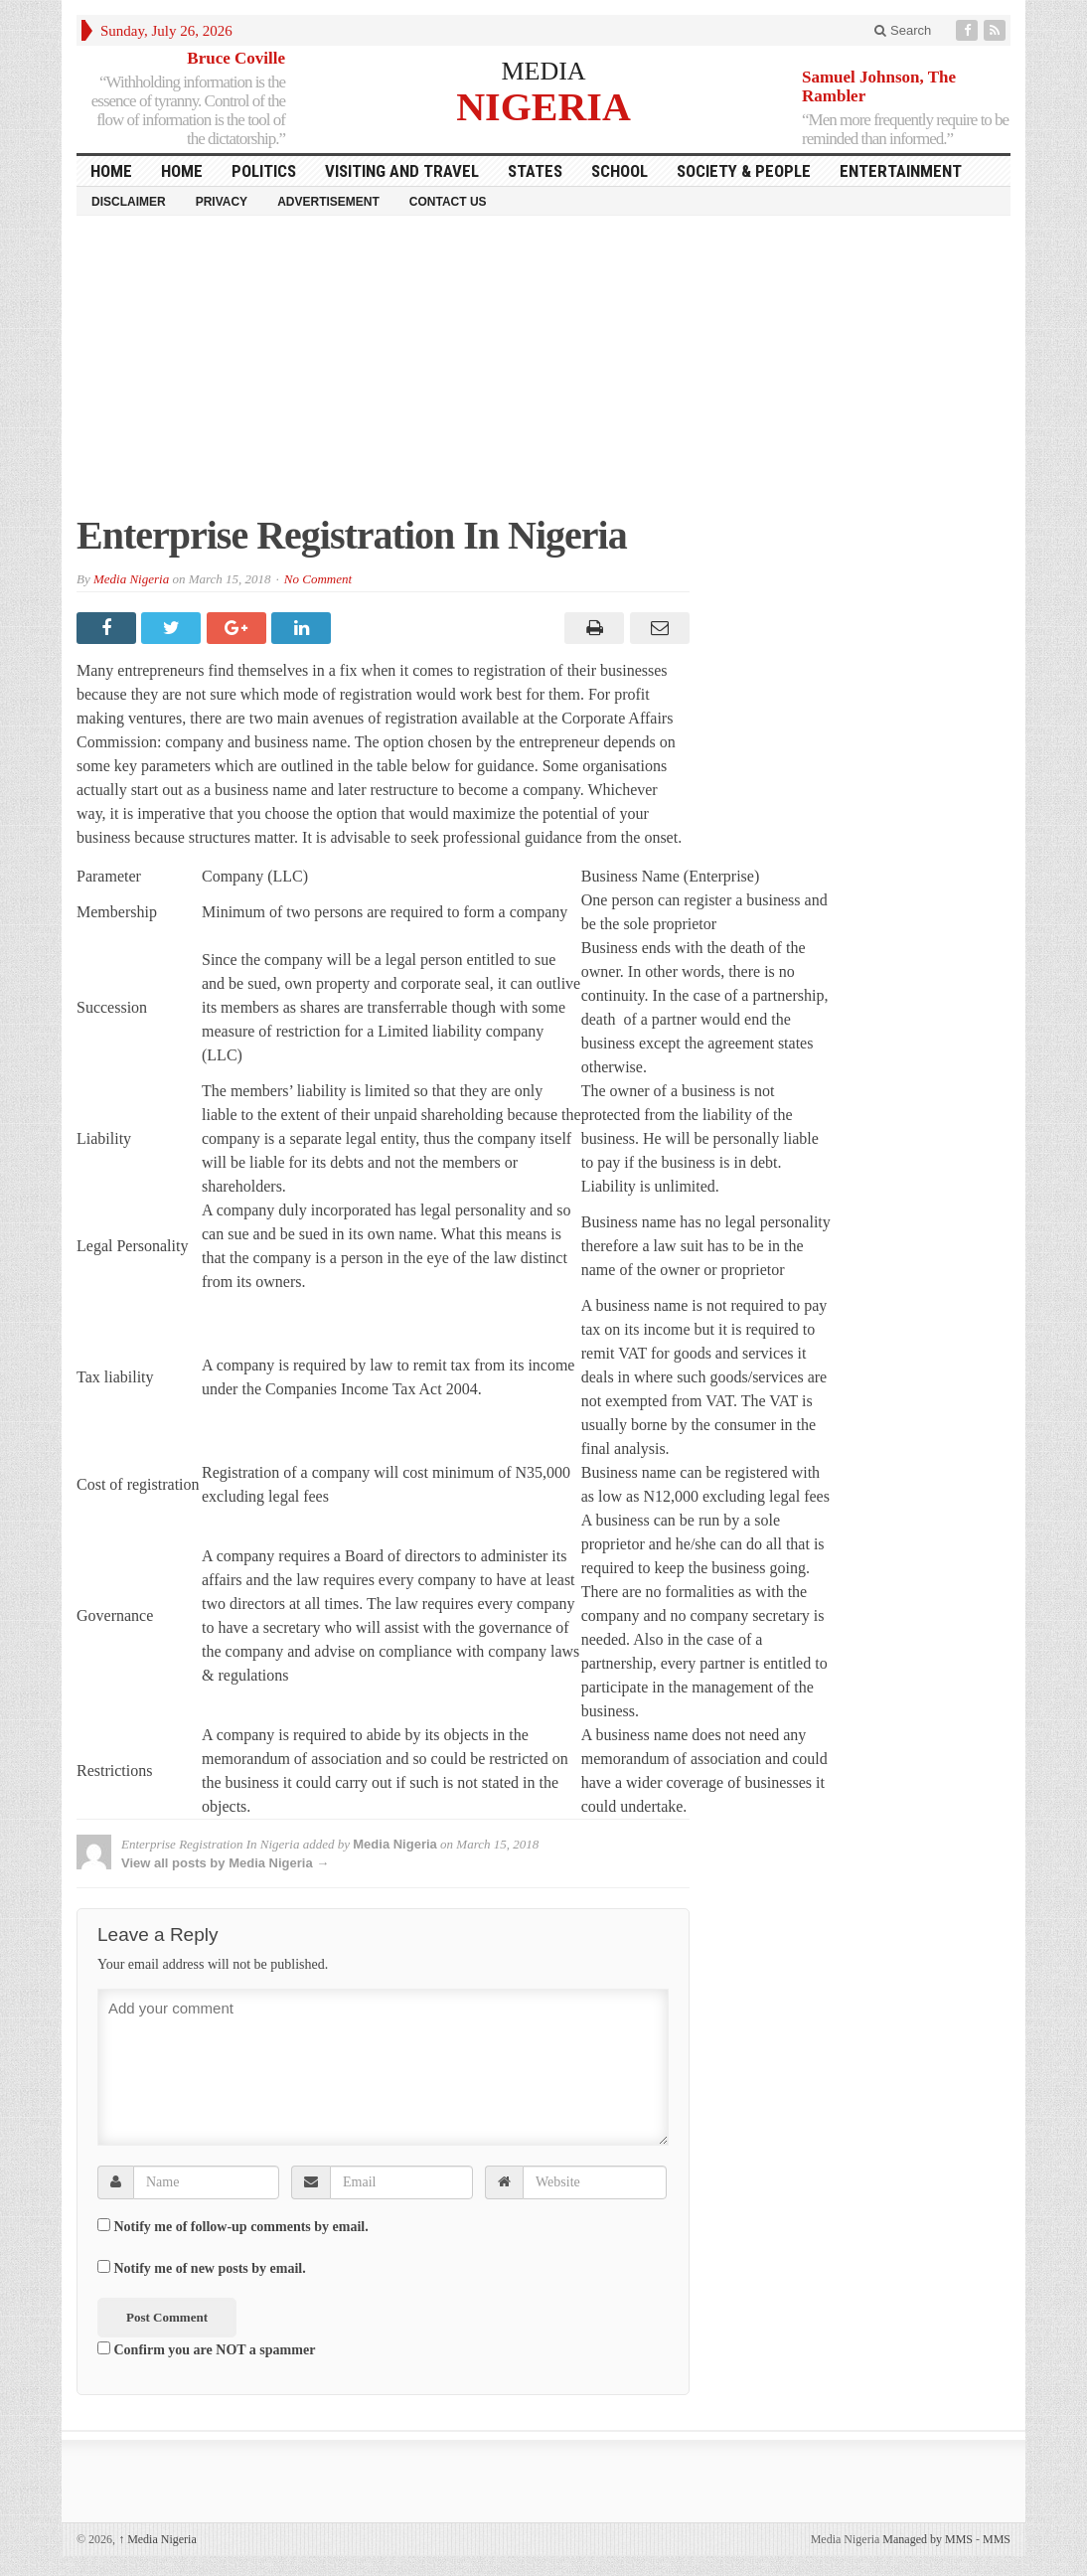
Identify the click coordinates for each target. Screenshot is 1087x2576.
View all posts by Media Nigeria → (225, 1862)
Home (182, 171)
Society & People (744, 171)
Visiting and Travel (402, 171)
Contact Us (448, 202)
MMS (996, 2539)
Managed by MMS (927, 2539)
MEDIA (543, 71)
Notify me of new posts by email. (210, 2268)
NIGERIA (543, 105)
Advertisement (328, 202)
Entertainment (901, 171)
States (535, 171)
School (619, 171)
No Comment (318, 578)
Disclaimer (128, 202)
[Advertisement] (543, 375)
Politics (264, 171)
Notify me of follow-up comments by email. (241, 2226)
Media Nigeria (131, 578)
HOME (111, 171)
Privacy (221, 202)
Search (902, 30)
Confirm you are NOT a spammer (206, 2349)
